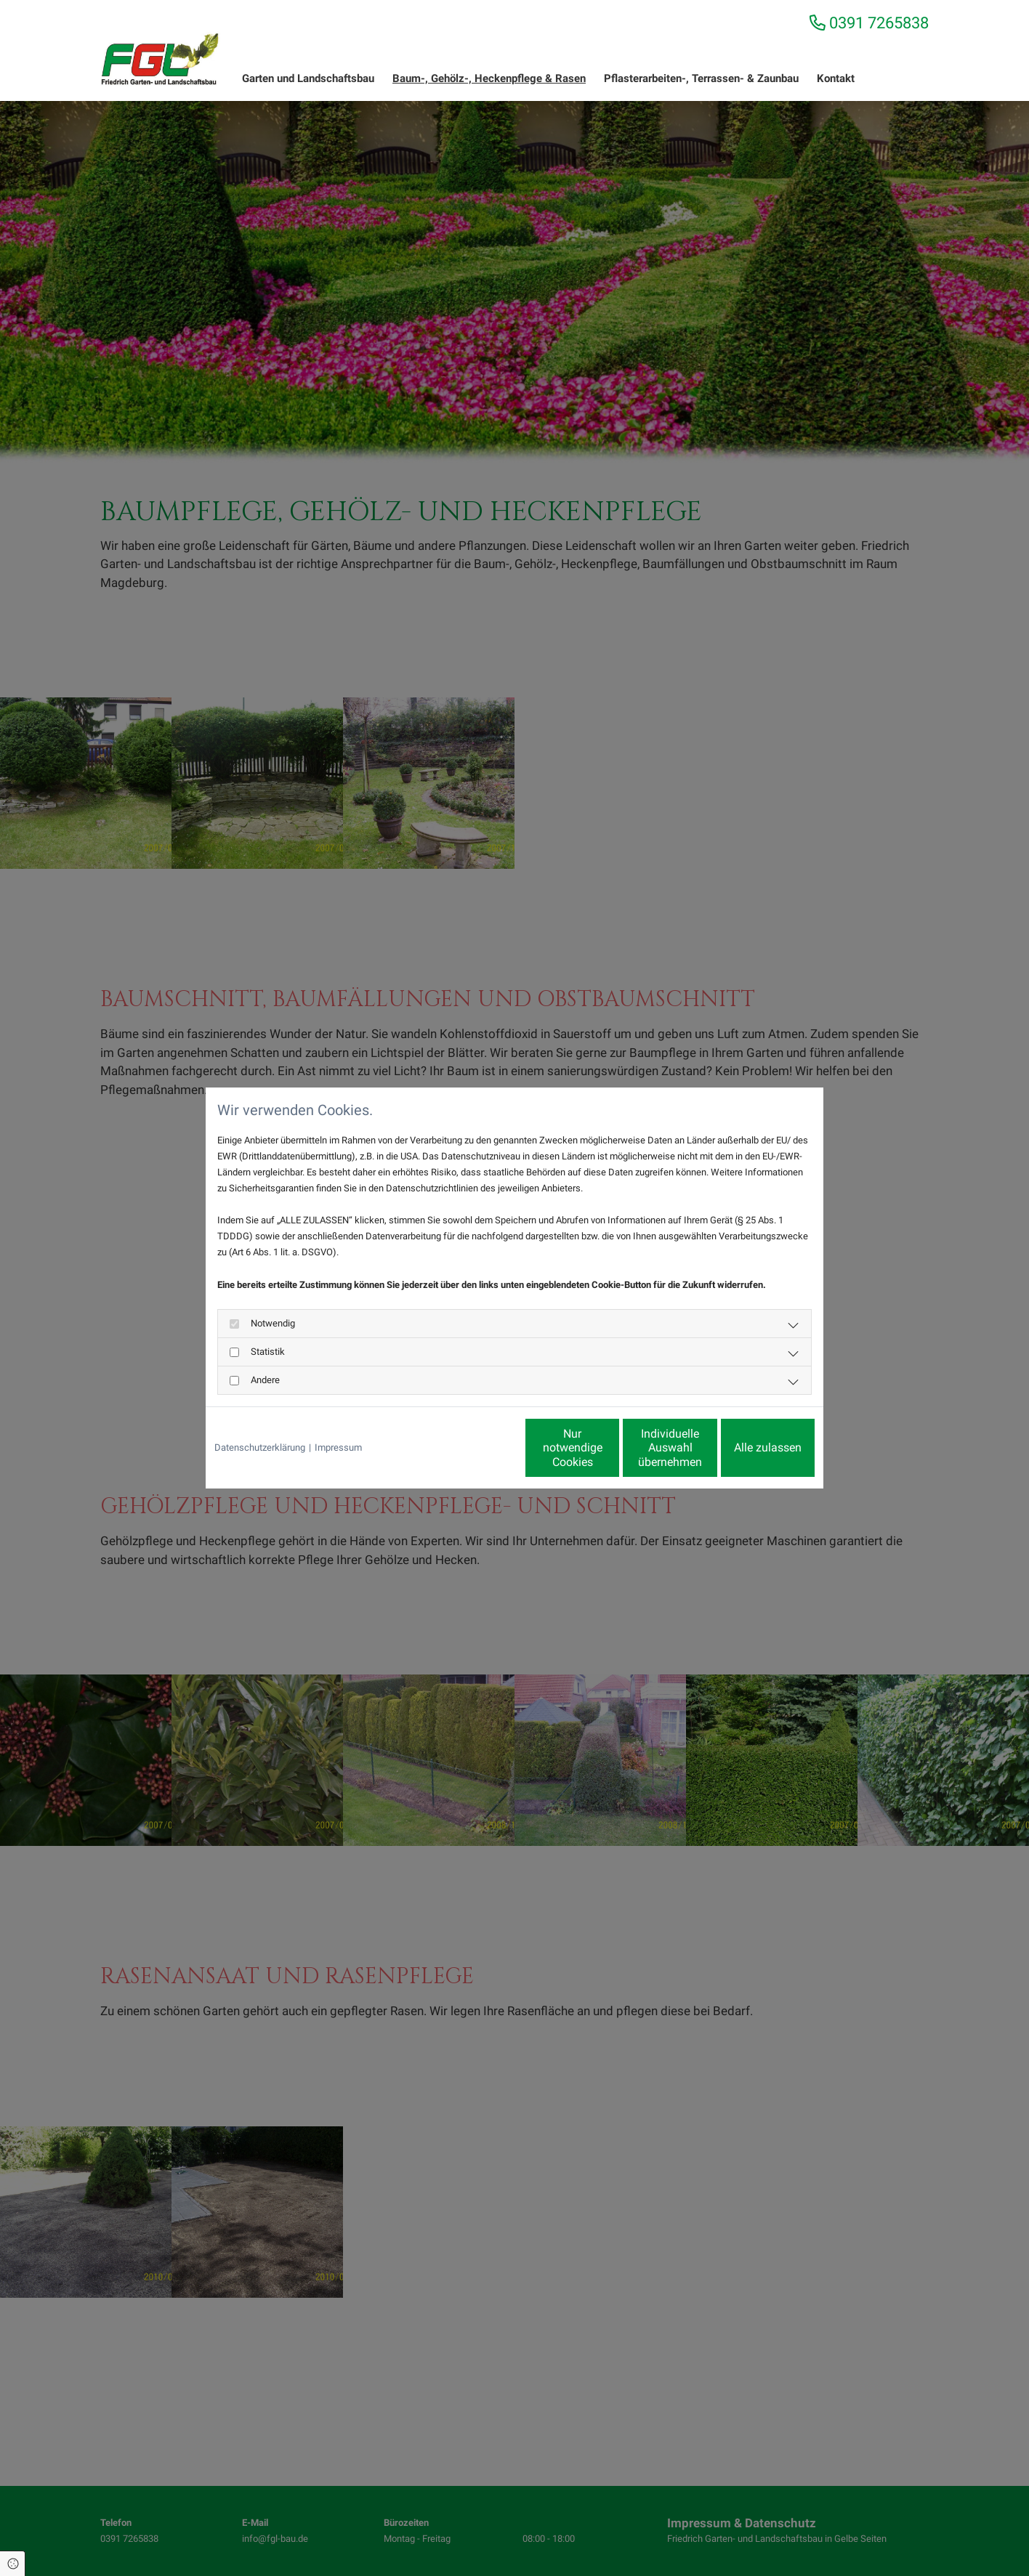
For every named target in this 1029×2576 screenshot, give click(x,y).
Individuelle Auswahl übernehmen (609, 1448)
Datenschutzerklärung (259, 1447)
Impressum (338, 1447)
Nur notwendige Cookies (471, 1448)
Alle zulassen (747, 1447)
